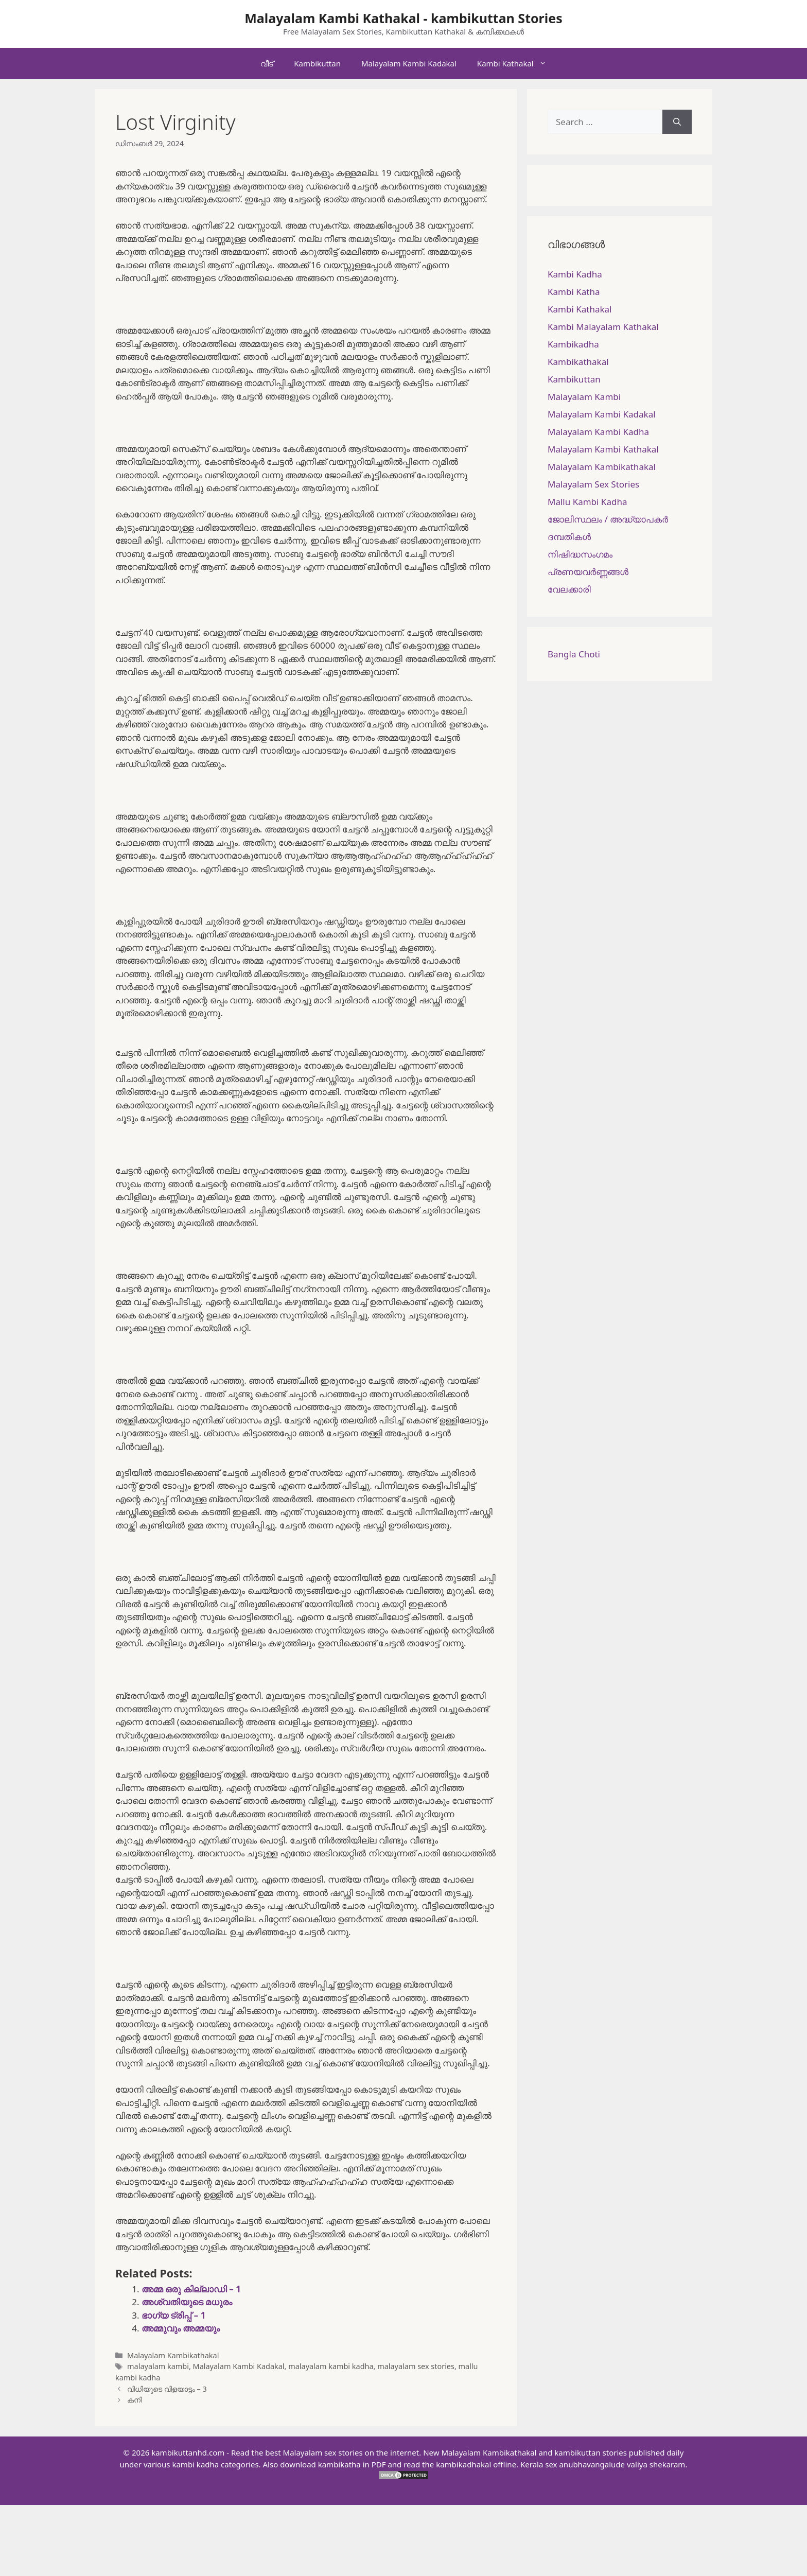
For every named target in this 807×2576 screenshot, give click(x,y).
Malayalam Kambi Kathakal (603, 449)
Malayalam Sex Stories (593, 484)
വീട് (266, 63)
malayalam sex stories (415, 2366)
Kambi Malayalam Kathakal (603, 327)
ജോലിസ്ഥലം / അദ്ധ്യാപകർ (608, 519)
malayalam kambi (158, 2366)
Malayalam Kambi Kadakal (409, 63)
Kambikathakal (578, 362)
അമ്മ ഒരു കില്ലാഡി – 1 (191, 2289)
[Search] (677, 122)
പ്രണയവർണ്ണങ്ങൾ (588, 572)
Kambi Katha (574, 292)
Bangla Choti (574, 654)
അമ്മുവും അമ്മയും (181, 2328)
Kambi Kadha (575, 274)
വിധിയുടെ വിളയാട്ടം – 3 (167, 2389)
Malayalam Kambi (584, 397)
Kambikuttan (317, 63)
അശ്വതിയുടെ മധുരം (187, 2302)
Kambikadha (573, 344)
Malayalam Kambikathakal (173, 2355)
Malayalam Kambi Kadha (598, 432)
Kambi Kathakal (517, 63)
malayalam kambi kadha (330, 2366)
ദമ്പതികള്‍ (569, 537)
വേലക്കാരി (569, 589)
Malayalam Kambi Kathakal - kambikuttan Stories (403, 18)
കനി (134, 2400)
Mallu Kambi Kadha (587, 502)
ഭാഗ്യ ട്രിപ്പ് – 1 (173, 2315)
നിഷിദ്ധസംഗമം (580, 554)
